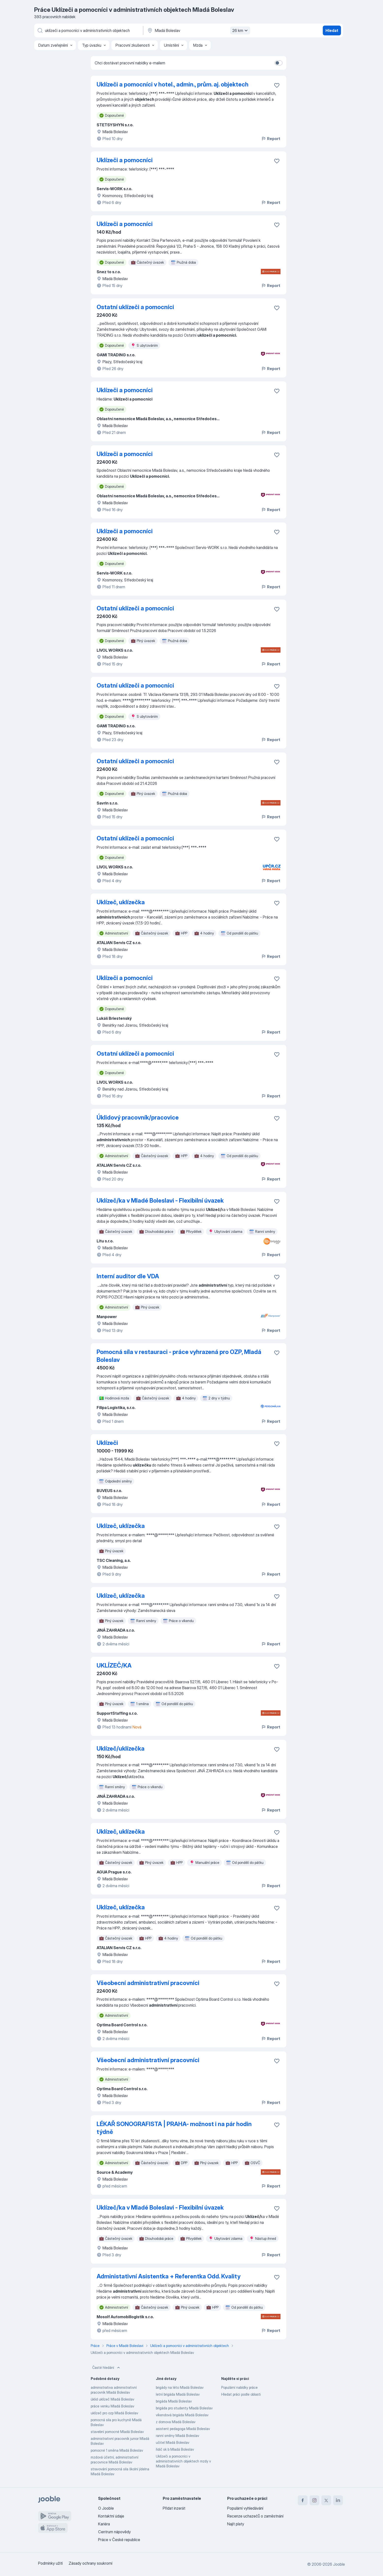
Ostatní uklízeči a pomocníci (135, 307)
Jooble (339, 2564)
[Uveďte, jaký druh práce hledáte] (88, 30)
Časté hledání (106, 2367)
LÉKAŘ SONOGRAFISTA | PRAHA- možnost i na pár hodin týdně (174, 2127)
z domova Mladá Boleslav (175, 2422)
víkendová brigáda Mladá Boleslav (182, 2415)
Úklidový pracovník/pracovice (138, 1117)
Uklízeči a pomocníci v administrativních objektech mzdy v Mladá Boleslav (183, 2461)
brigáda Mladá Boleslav (174, 2401)
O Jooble (106, 2508)
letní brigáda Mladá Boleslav (178, 2394)
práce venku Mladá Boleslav (112, 2406)
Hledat (331, 30)
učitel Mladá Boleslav (172, 2442)
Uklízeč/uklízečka (121, 1748)
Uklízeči (107, 1442)
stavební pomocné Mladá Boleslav (117, 2432)
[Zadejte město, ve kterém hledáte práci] (198, 30)
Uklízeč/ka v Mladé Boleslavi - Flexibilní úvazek (160, 1200)
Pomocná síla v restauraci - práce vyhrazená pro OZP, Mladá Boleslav (179, 1355)
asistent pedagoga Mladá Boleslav (183, 2429)
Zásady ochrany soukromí (90, 2563)
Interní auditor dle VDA (128, 1276)
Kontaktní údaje (111, 2516)
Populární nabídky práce (239, 2387)
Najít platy (235, 2523)
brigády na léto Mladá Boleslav (180, 2387)
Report (270, 138)
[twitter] (326, 2500)
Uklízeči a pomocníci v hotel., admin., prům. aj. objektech (173, 84)
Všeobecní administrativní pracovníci (148, 1982)
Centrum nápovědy (114, 2531)
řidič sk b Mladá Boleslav (175, 2449)
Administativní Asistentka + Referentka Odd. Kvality (168, 2276)
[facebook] (303, 2500)
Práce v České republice (119, 2539)
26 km (240, 30)
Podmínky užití (50, 2563)
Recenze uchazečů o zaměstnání (255, 2516)
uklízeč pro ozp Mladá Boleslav (114, 2413)
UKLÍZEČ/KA (114, 1665)
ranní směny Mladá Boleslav (177, 2435)
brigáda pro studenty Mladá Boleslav (184, 2408)
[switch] (278, 62)
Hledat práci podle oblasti (241, 2394)
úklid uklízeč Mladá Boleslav (112, 2399)
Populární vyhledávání (245, 2508)
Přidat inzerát (174, 2508)
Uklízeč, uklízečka (121, 902)
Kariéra (104, 2523)
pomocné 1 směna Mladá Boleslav (117, 2450)
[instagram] (314, 2500)
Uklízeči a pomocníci (125, 160)
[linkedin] (338, 2500)
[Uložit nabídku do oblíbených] (277, 85)
